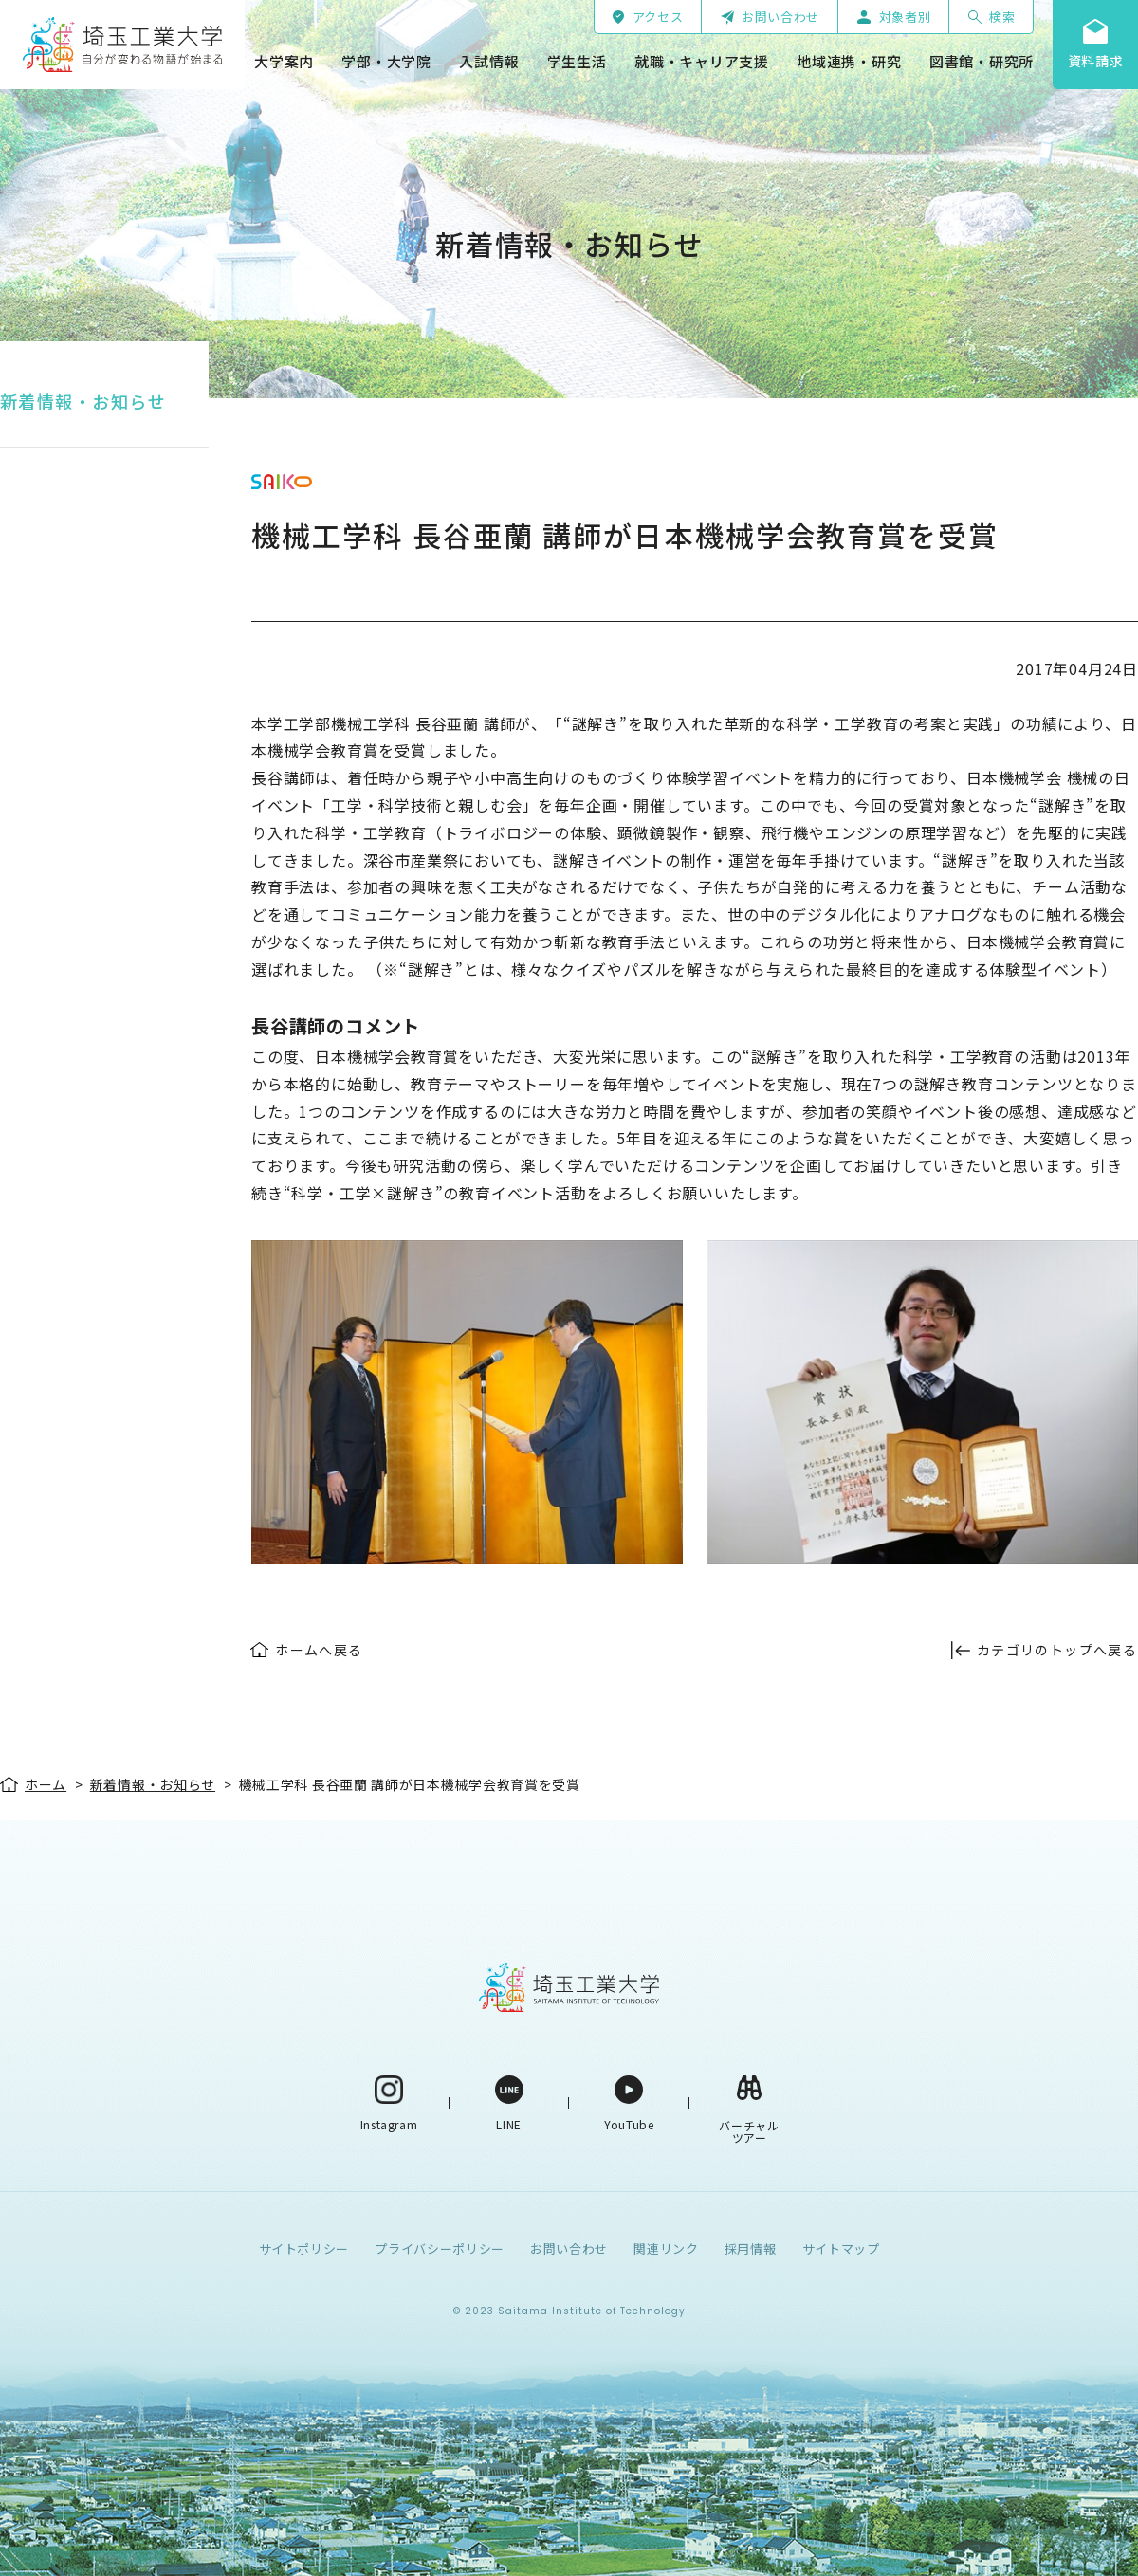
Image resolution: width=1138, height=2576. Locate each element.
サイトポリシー (304, 2248)
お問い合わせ (569, 2248)
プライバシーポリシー (440, 2248)
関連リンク (665, 2248)
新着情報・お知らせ (83, 401)
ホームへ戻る (318, 1649)
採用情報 (751, 2248)
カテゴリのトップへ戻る (1057, 1649)
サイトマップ (841, 2248)
